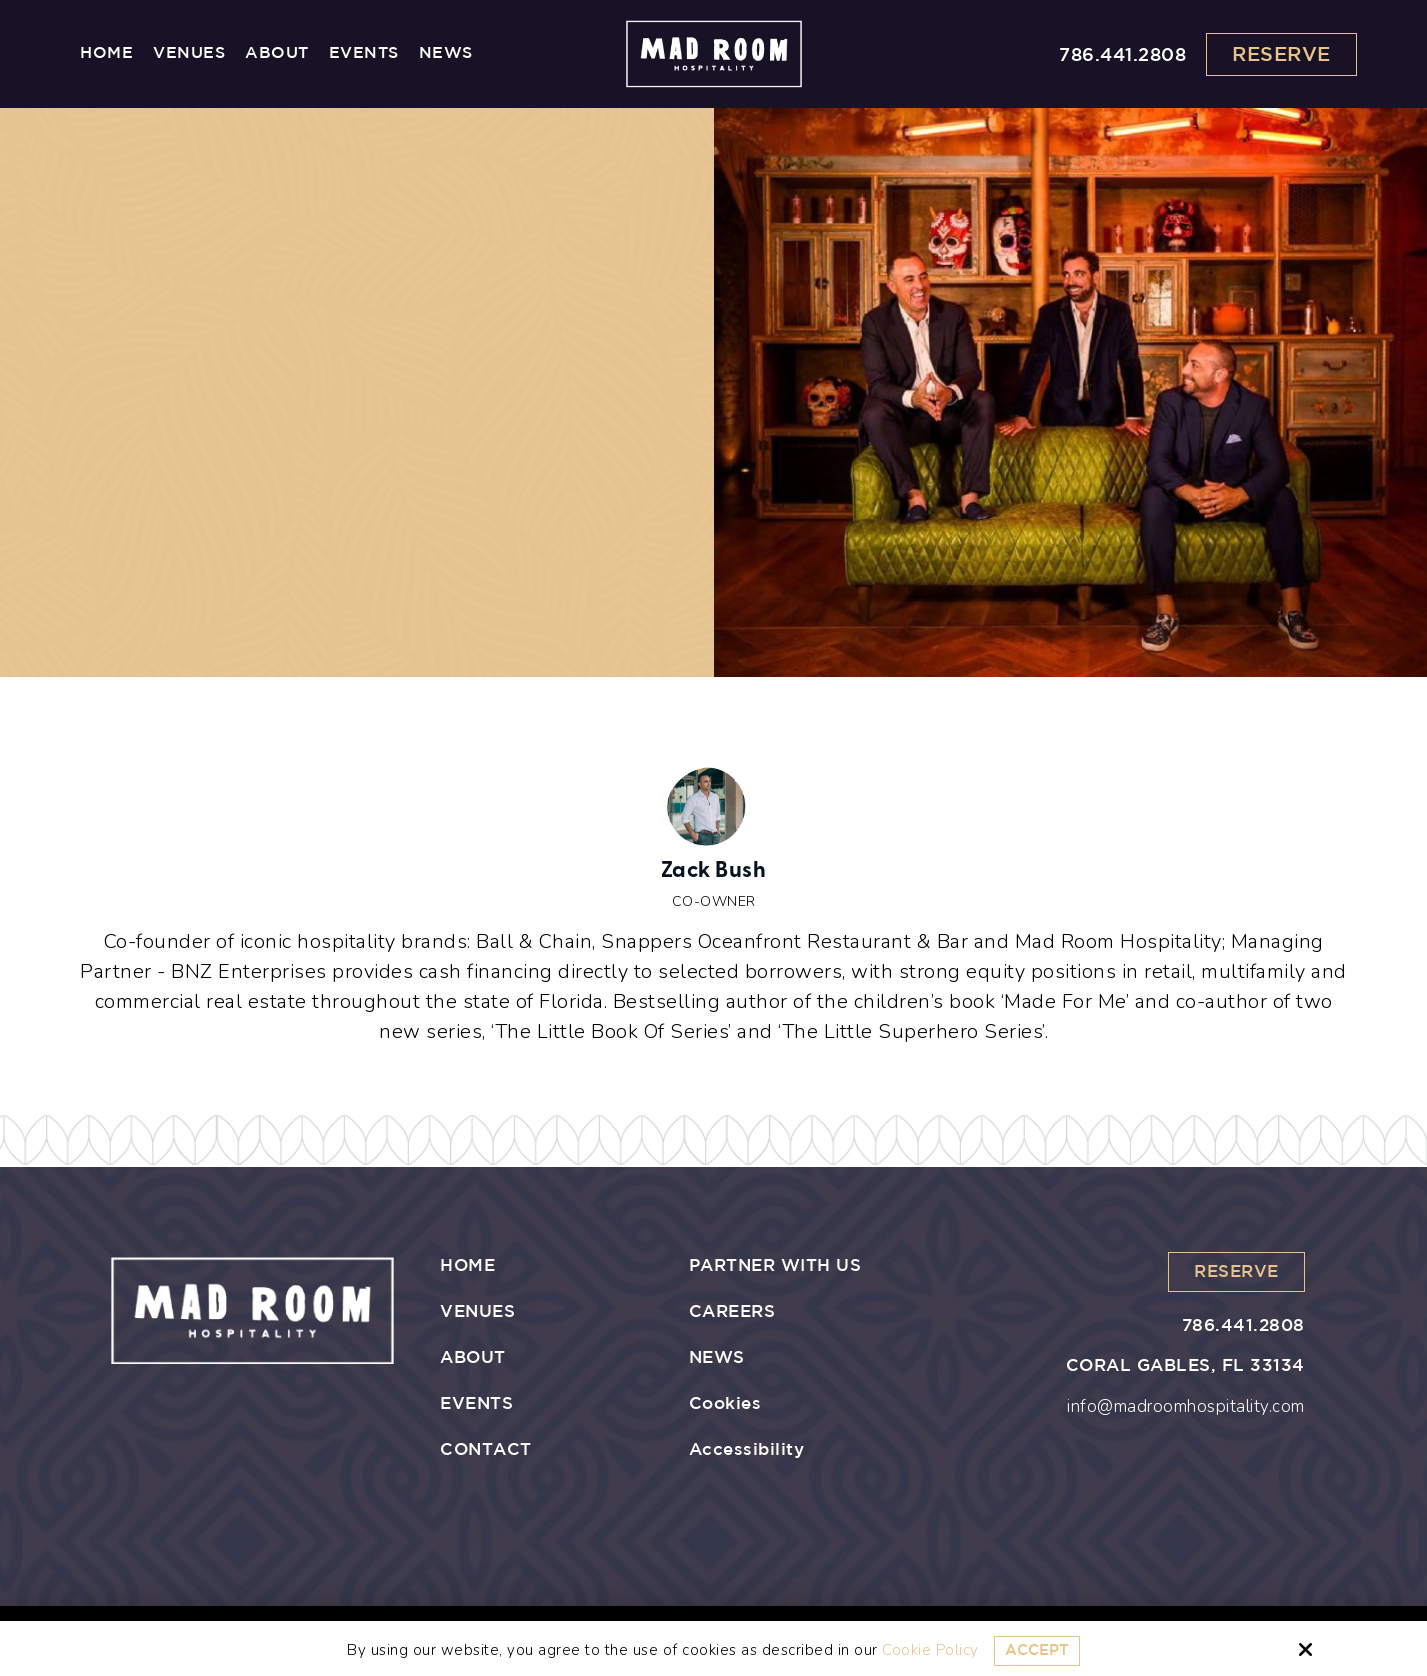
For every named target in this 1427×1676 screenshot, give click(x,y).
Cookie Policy (930, 1650)
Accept (1037, 1650)
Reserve (1281, 55)
